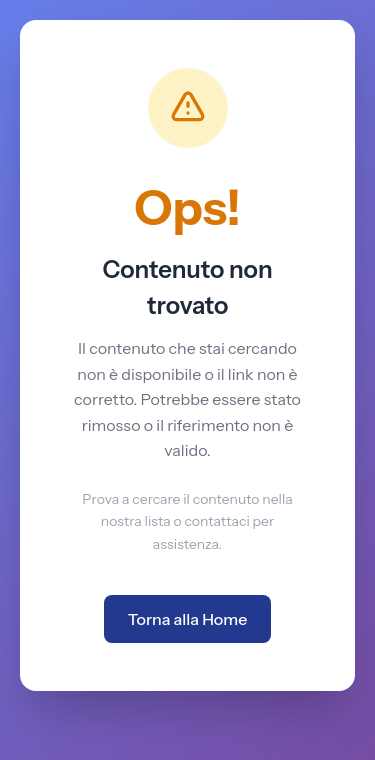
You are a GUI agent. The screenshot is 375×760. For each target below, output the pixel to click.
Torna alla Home (188, 619)
